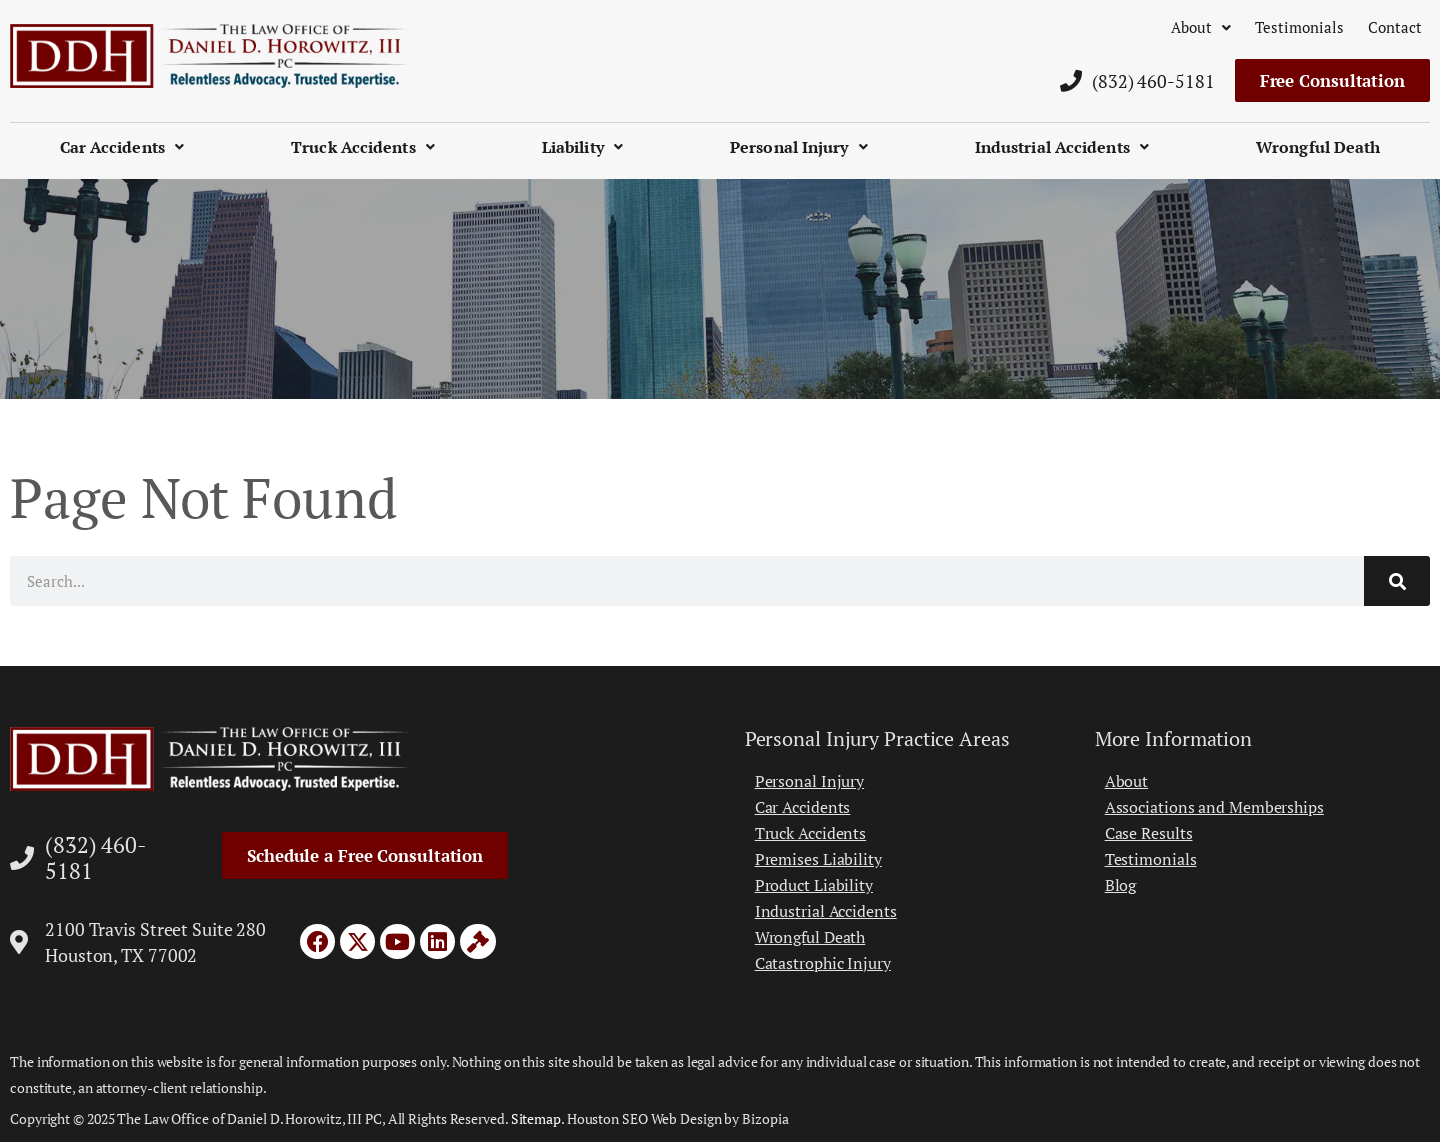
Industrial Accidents (1062, 147)
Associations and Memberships (1214, 807)
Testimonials (1299, 27)
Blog (1121, 885)
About (1201, 27)
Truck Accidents (363, 147)
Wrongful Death (1318, 147)
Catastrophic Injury (823, 963)
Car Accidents (122, 147)
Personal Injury (799, 147)
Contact (1395, 27)
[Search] (1397, 581)
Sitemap (536, 1118)
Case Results (1149, 833)
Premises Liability (818, 859)
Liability (582, 147)
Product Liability (814, 885)
